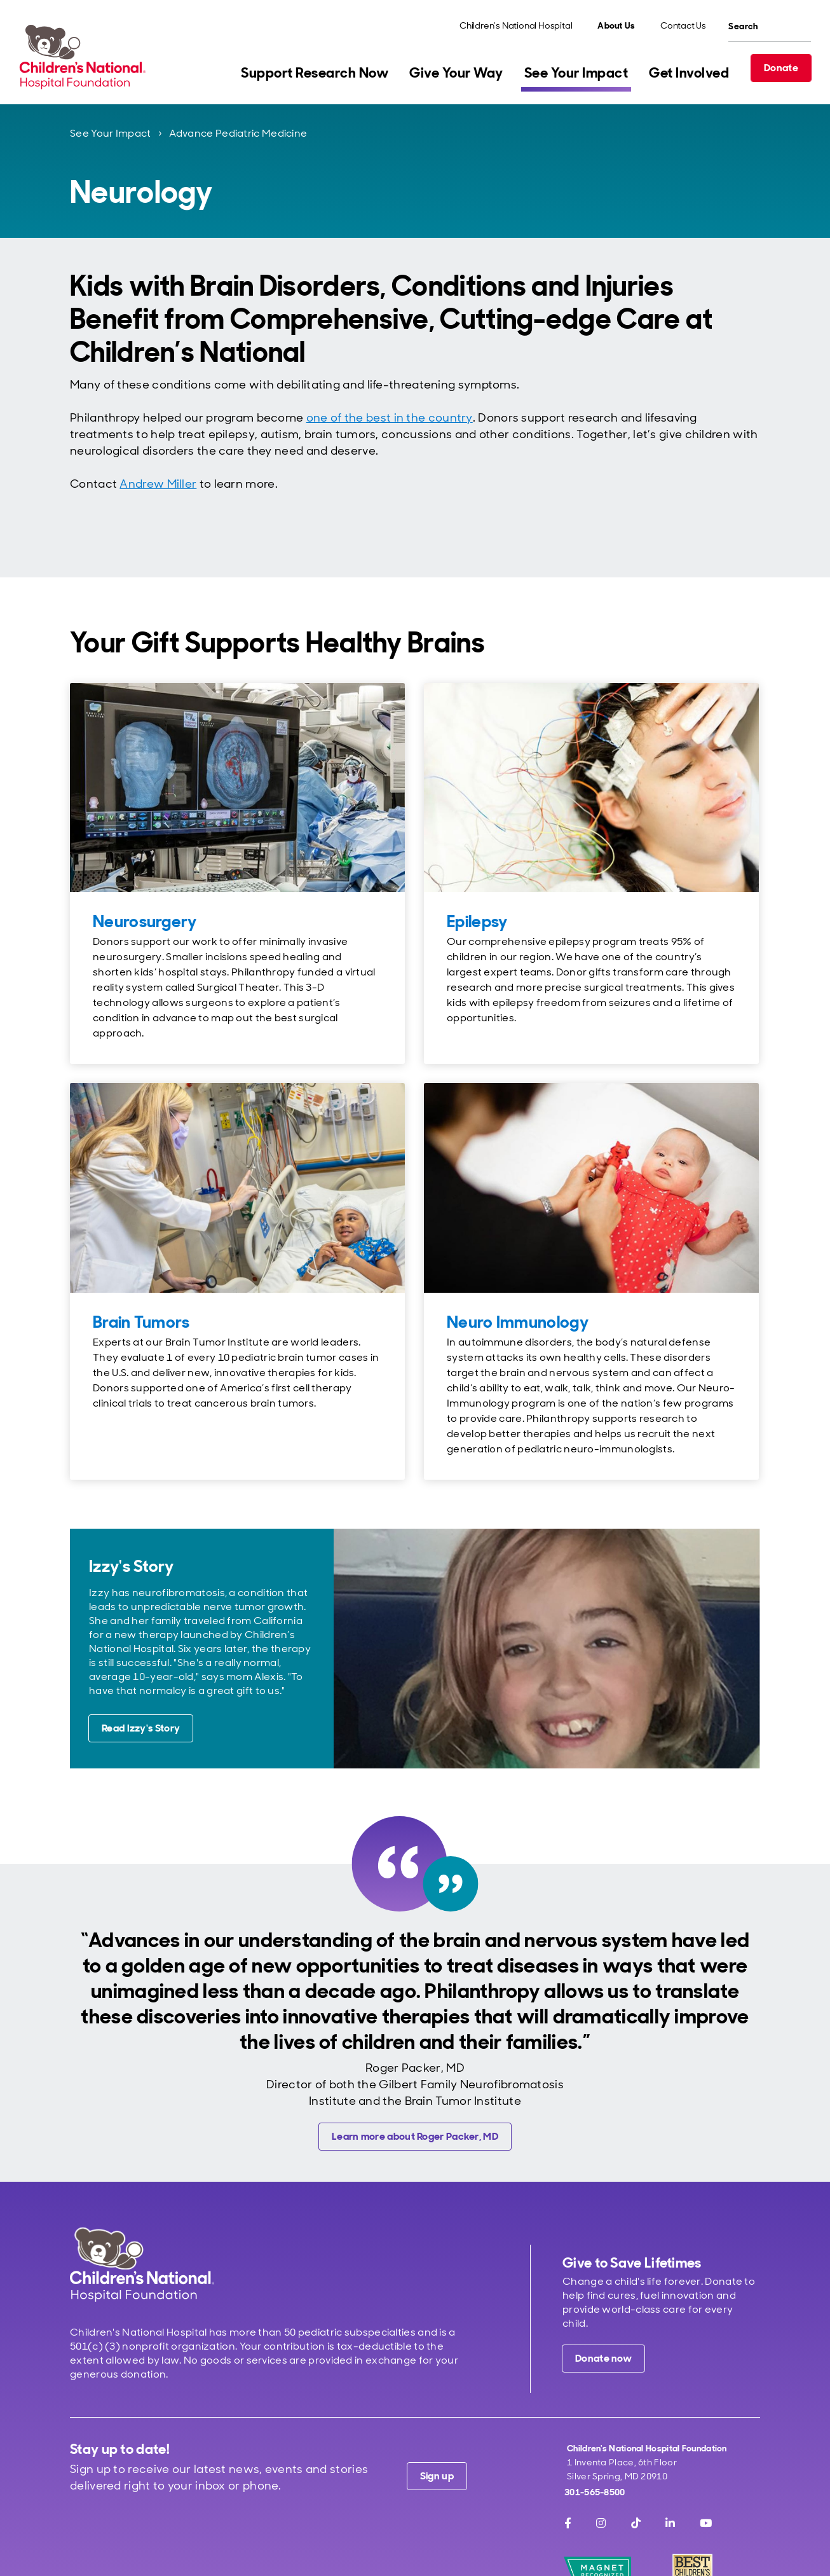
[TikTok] (636, 2523)
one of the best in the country (389, 417)
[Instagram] (601, 2523)
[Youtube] (705, 2523)
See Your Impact (110, 133)
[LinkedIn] (670, 2523)
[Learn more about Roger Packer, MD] (415, 2136)
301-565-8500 (594, 2492)
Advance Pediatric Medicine (238, 133)
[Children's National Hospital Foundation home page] (85, 56)
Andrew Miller (157, 484)
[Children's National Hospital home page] (142, 2264)
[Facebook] (568, 2523)
